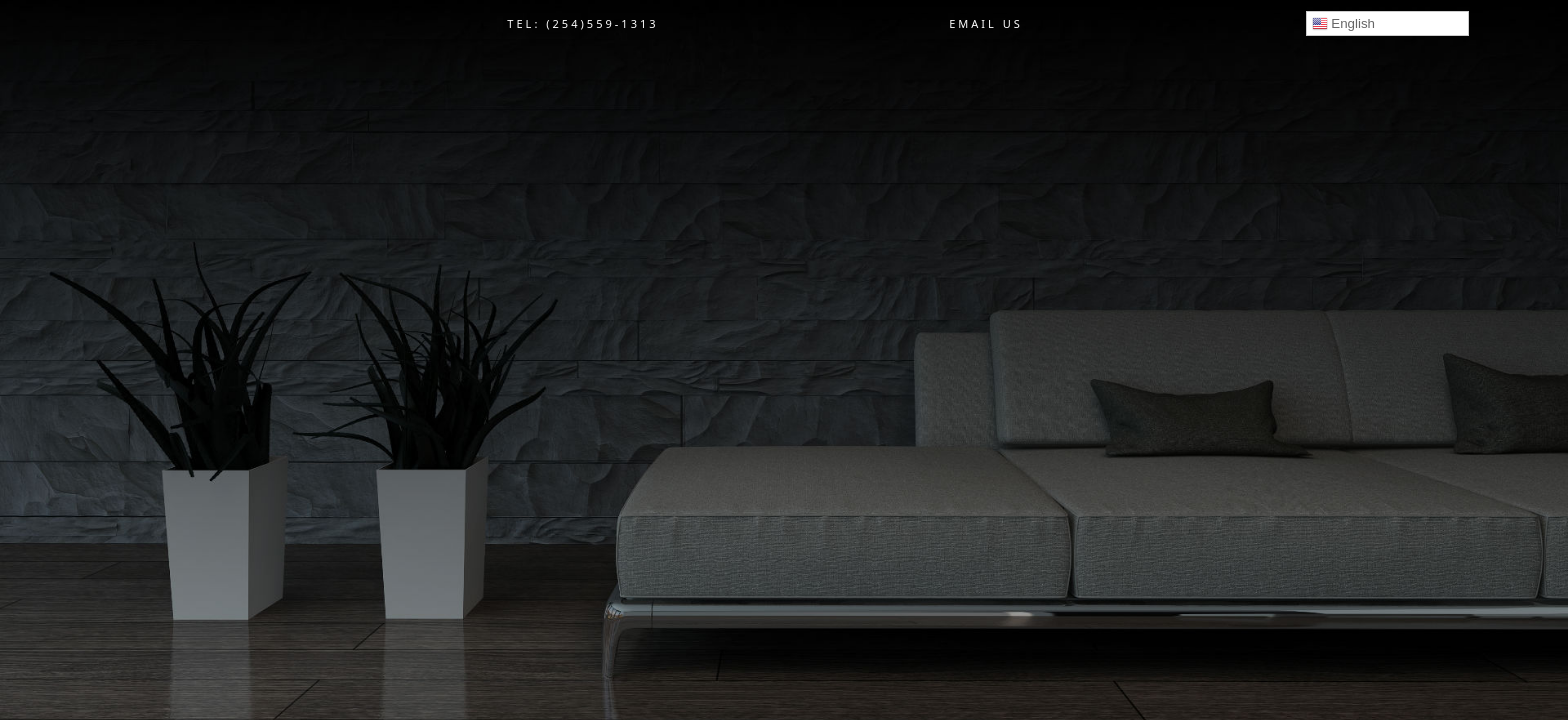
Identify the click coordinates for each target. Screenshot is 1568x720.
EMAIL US (986, 23)
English (1343, 24)
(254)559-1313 (602, 23)
